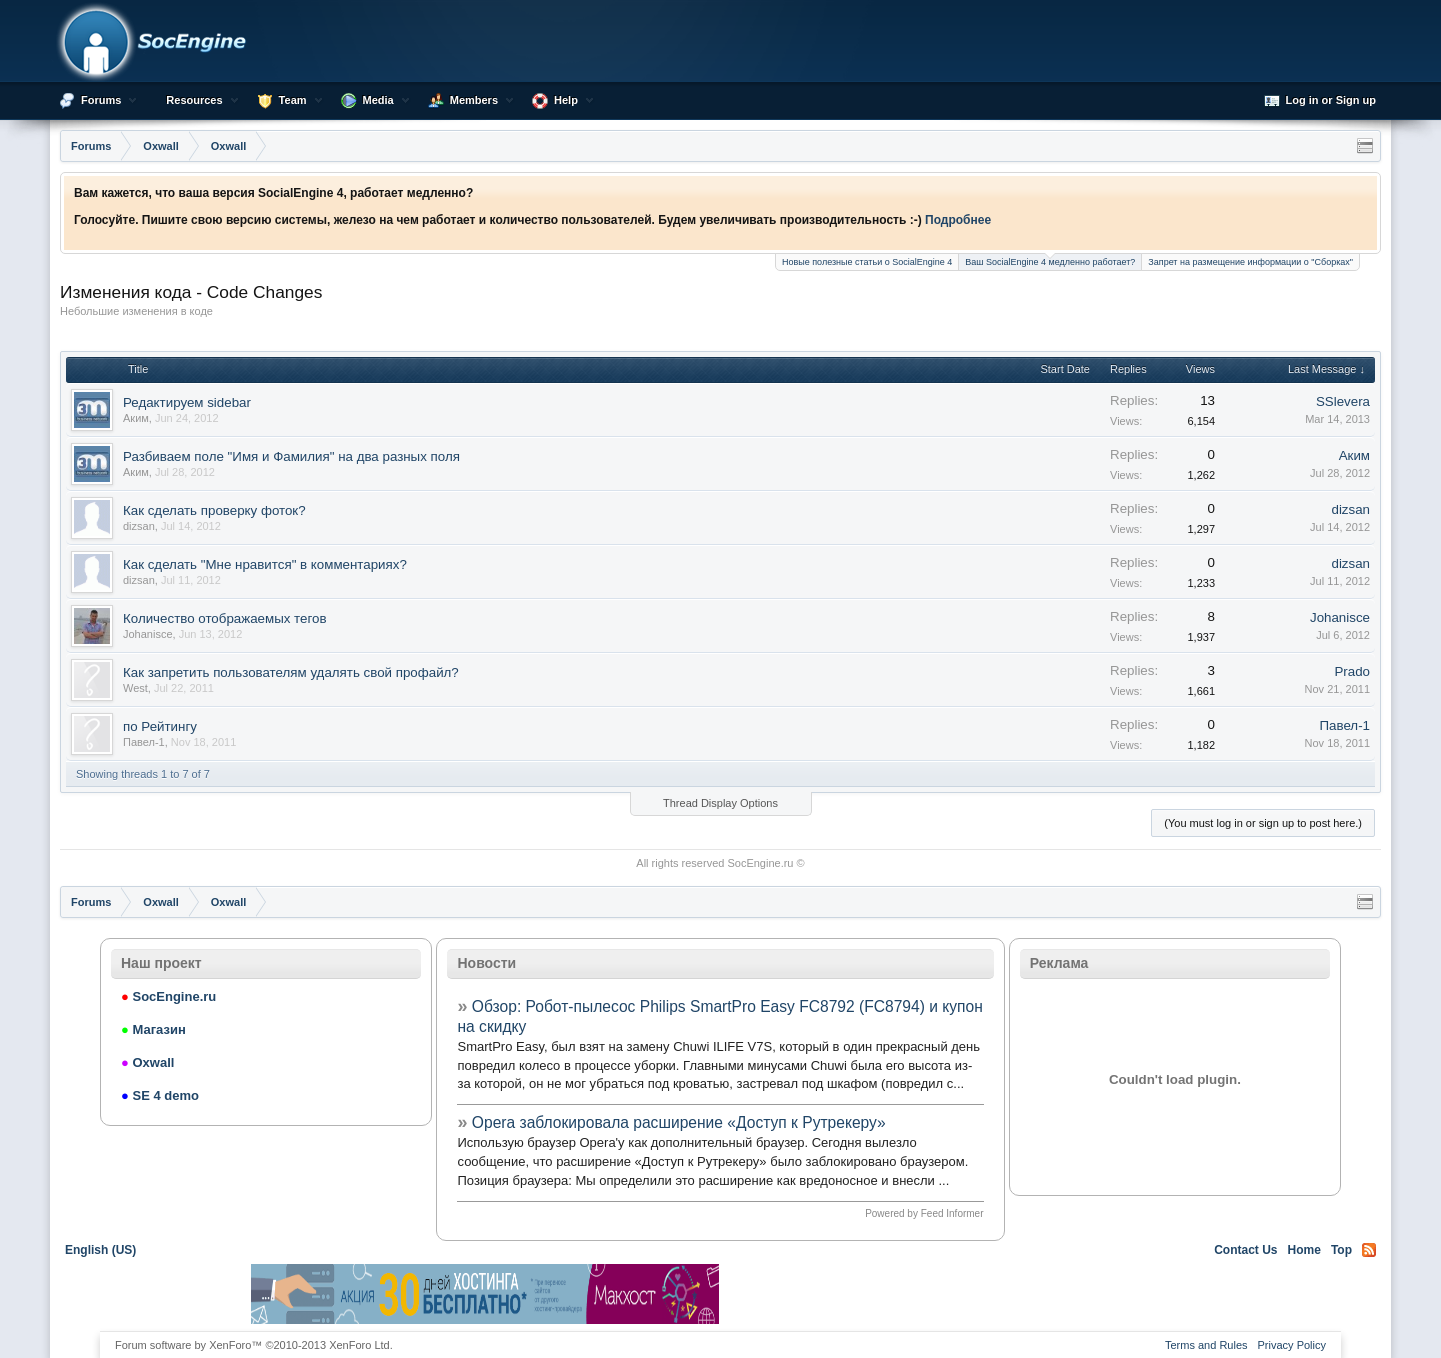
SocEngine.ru (760, 863)
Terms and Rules (1206, 1345)
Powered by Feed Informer (924, 1213)
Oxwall (147, 1062)
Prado (1352, 671)
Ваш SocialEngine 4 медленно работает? (1050, 260)
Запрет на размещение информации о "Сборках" (1250, 262)
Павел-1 (144, 742)
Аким (136, 418)
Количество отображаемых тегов (225, 618)
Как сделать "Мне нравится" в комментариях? (265, 564)
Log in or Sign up (1320, 101)
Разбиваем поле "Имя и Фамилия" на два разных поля (291, 456)
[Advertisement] (956, 1294)
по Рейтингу (160, 726)
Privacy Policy (1292, 1345)
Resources (194, 100)
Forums (101, 100)
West (135, 688)
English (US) (100, 1250)
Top (1341, 1250)
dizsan (139, 526)
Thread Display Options (720, 803)
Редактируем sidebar (187, 402)
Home (1304, 1250)
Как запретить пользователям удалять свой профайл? (291, 672)
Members (474, 100)
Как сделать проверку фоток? (214, 510)
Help (566, 100)
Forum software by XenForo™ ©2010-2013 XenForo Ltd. (254, 1345)
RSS (1369, 1250)
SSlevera (1343, 401)
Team (293, 100)
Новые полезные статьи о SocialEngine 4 (867, 262)
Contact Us (1245, 1250)
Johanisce (148, 634)
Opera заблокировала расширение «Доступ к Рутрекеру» (679, 1122)
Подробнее (958, 220)
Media (378, 100)
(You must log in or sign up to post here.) (1263, 823)
